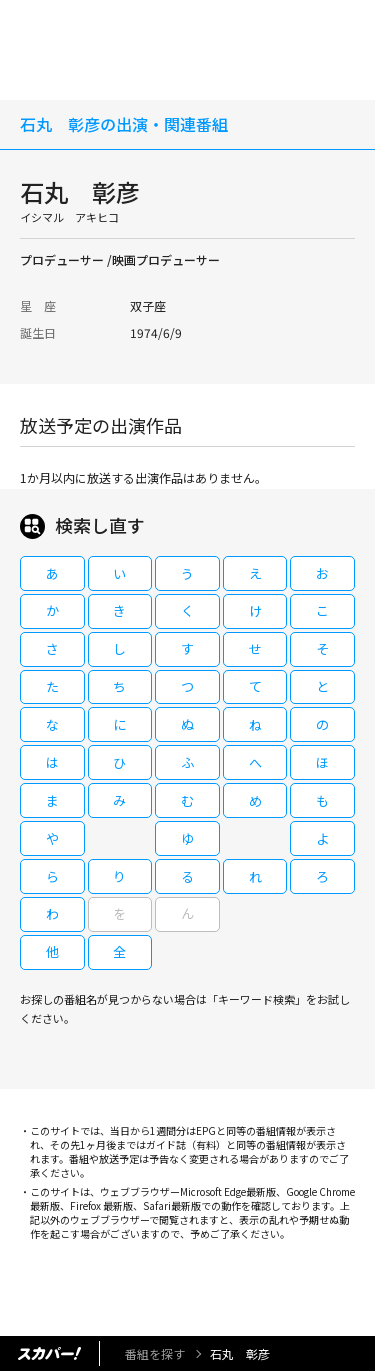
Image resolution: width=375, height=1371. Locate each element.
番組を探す (155, 1353)
